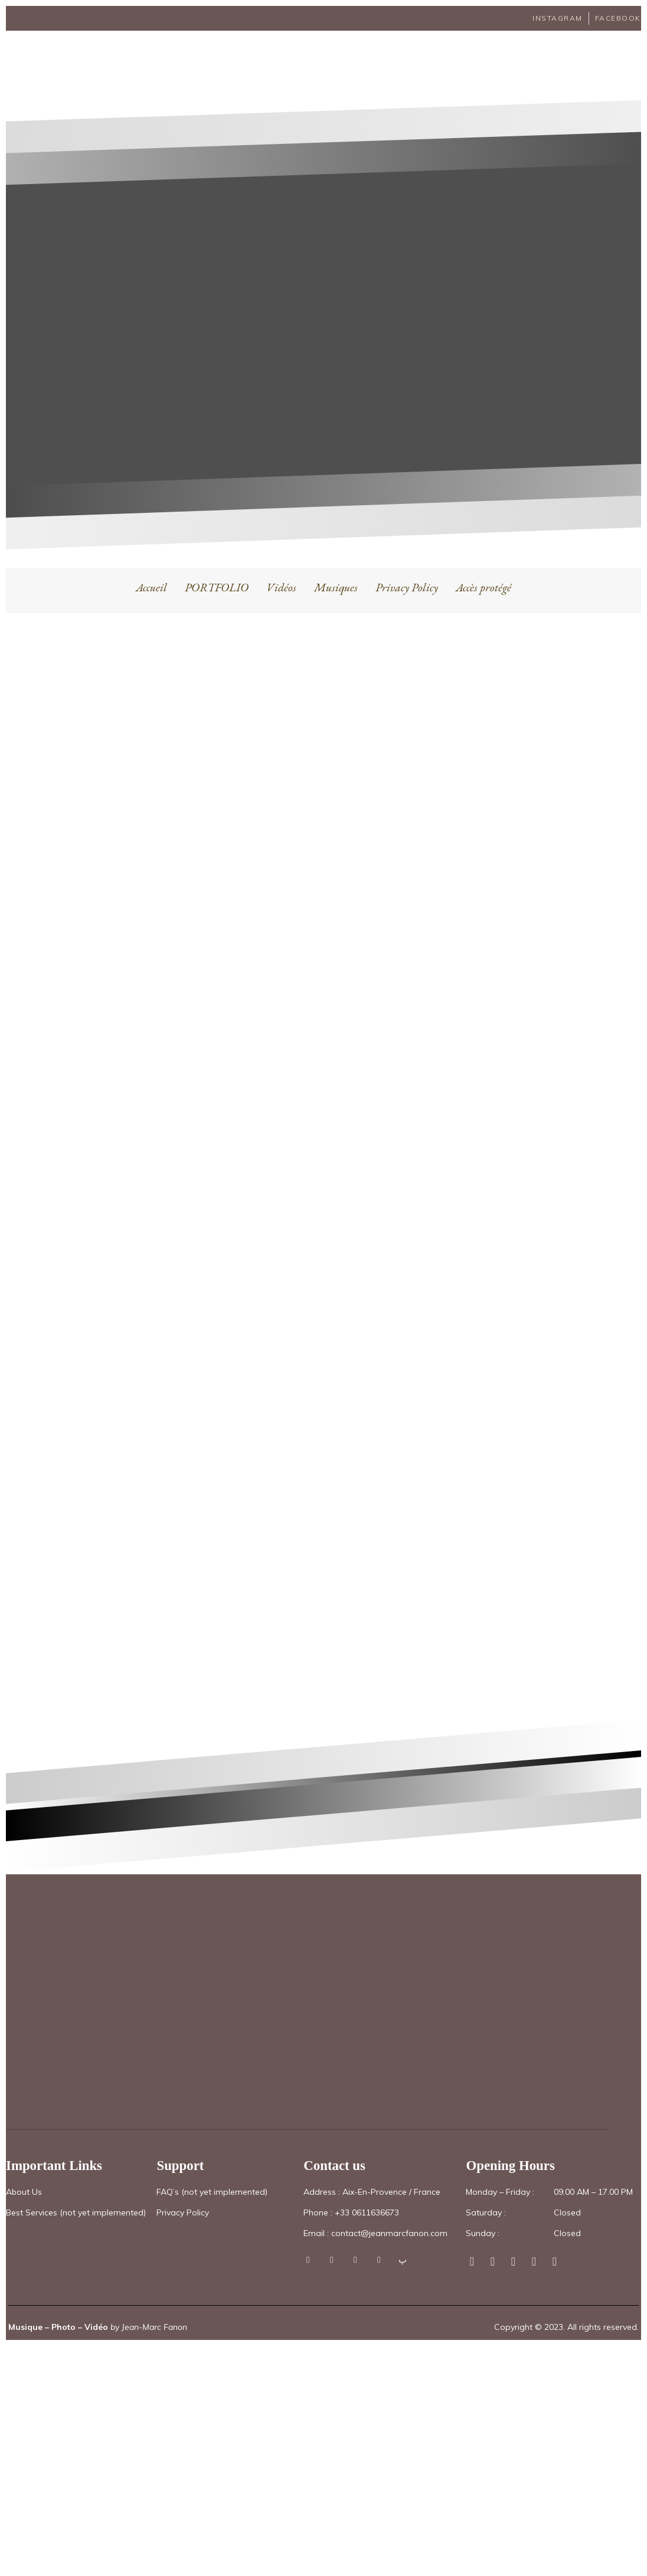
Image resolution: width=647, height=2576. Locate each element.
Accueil (151, 571)
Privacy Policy (406, 571)
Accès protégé (483, 571)
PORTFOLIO (217, 571)
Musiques (336, 571)
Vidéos (281, 571)
